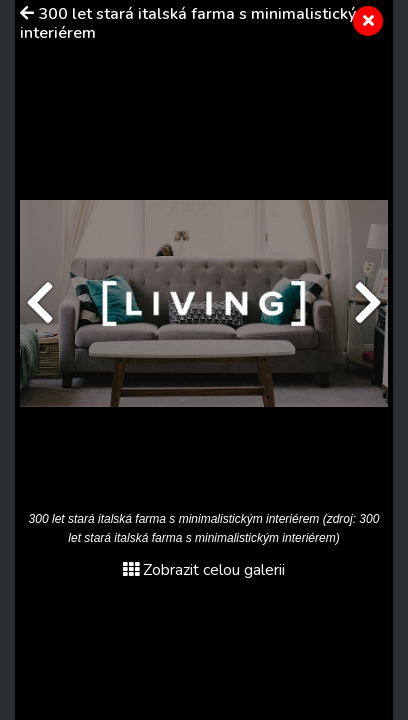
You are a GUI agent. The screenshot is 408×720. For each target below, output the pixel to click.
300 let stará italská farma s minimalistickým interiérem (195, 23)
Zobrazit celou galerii (204, 570)
